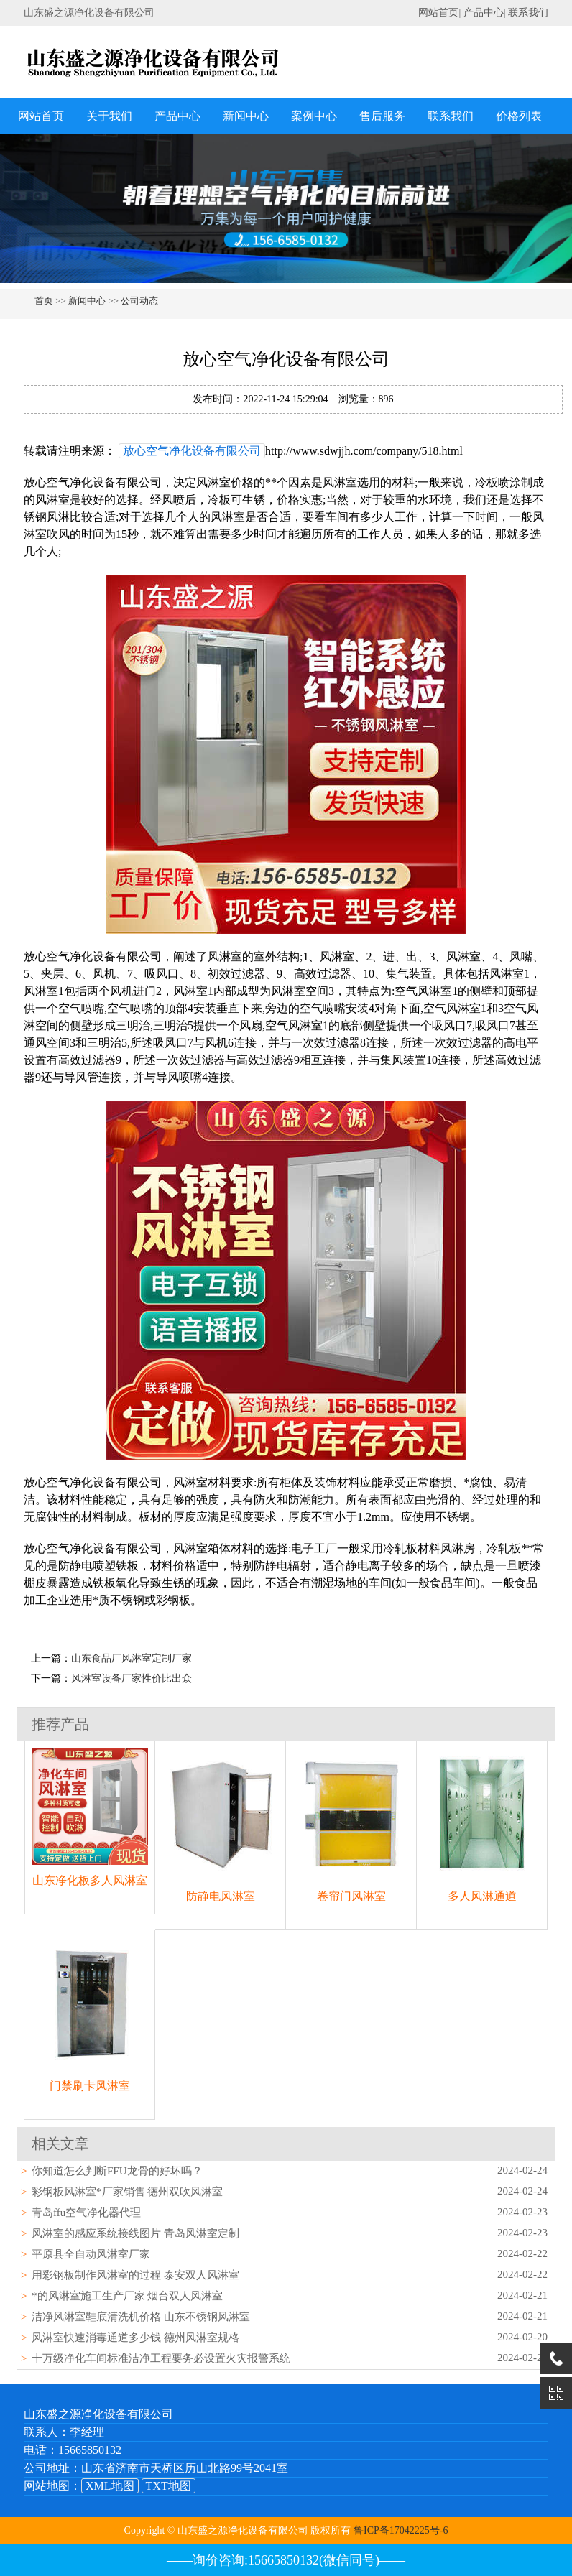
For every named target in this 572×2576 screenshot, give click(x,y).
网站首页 (438, 12)
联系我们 (528, 12)
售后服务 (382, 116)
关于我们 (109, 116)
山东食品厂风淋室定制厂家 (131, 1658)
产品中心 (483, 12)
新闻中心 (246, 116)
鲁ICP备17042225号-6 (401, 2530)
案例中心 (314, 116)
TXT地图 (168, 2486)
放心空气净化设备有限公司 (192, 451)
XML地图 (110, 2486)
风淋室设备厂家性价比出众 (131, 1678)
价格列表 (519, 116)
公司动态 (139, 300)
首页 (43, 300)
